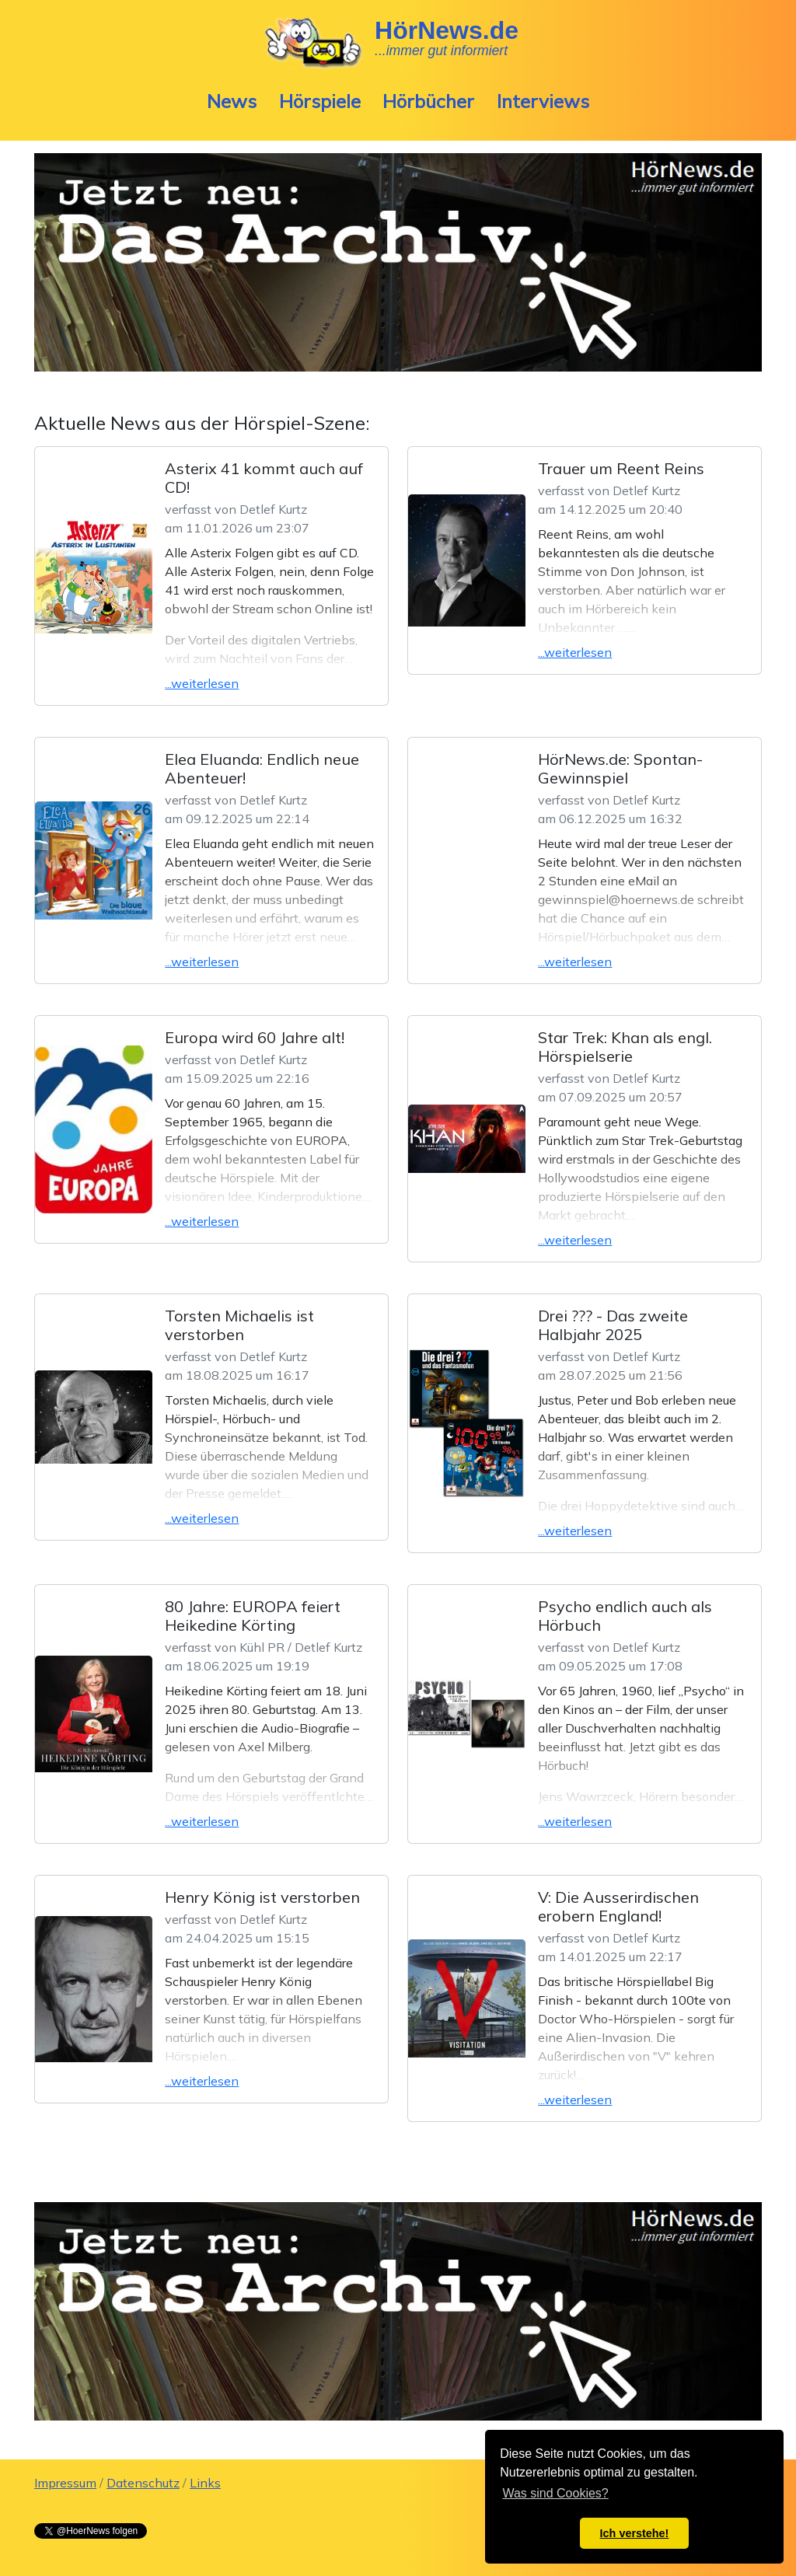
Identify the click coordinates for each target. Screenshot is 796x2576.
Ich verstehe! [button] (634, 2533)
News (232, 101)
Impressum (65, 2482)
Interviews (543, 101)
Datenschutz (143, 2482)
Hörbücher (428, 101)
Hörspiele (320, 101)
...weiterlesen (202, 683)
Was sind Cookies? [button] (555, 2493)
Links (205, 2482)
